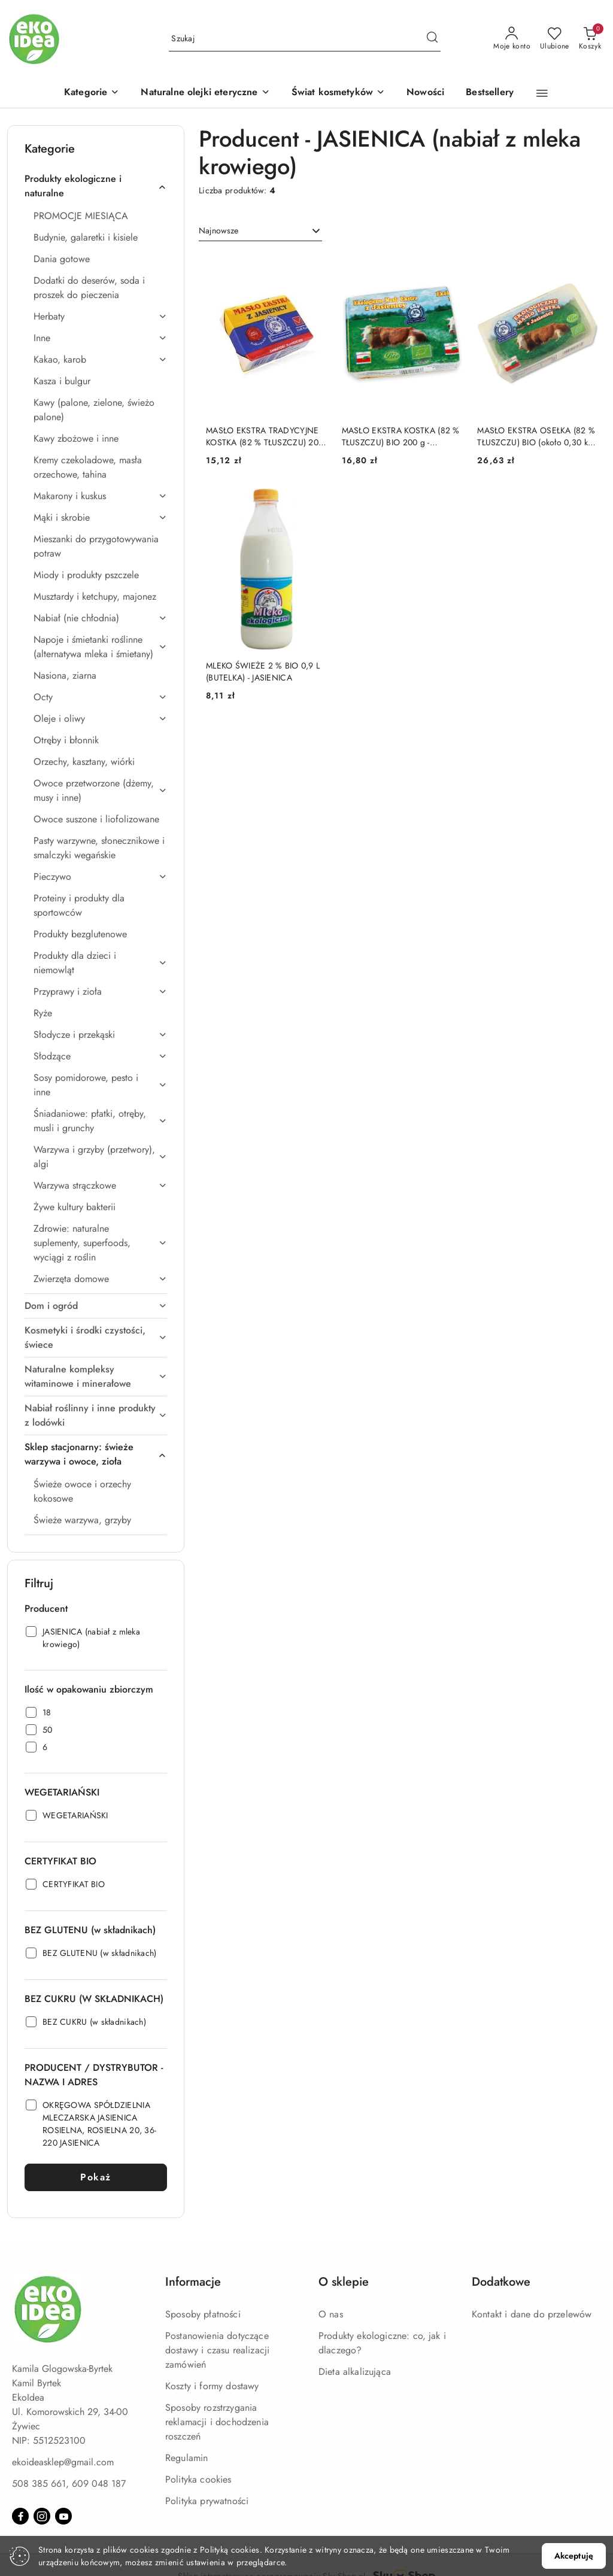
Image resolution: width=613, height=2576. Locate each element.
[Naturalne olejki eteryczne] (205, 93)
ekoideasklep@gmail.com (63, 2462)
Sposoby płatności (203, 2314)
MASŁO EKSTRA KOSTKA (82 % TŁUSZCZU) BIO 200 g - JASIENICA (401, 436)
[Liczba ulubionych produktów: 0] (554, 39)
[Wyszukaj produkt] (305, 39)
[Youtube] (63, 2516)
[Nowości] (425, 93)
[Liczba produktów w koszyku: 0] (590, 39)
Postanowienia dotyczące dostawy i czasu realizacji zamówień (217, 2350)
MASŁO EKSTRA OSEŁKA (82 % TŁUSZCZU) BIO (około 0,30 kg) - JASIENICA (536, 436)
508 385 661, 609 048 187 (69, 2483)
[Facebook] (20, 2516)
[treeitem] (96, 186)
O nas (330, 2314)
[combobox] (260, 231)
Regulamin (186, 2458)
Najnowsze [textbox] (218, 230)
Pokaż (95, 2177)
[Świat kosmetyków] (338, 93)
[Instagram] (42, 2516)
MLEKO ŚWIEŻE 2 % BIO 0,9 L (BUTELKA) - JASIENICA (263, 672)
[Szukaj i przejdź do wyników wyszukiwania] (432, 39)
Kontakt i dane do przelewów (531, 2314)
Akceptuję (573, 2556)
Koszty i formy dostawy (212, 2386)
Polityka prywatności (206, 2501)
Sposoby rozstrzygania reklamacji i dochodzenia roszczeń (217, 2422)
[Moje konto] (511, 39)
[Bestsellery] (489, 93)
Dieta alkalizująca (354, 2371)
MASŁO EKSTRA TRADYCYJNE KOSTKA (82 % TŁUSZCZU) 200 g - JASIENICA (264, 436)
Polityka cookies (198, 2479)
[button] (91, 93)
